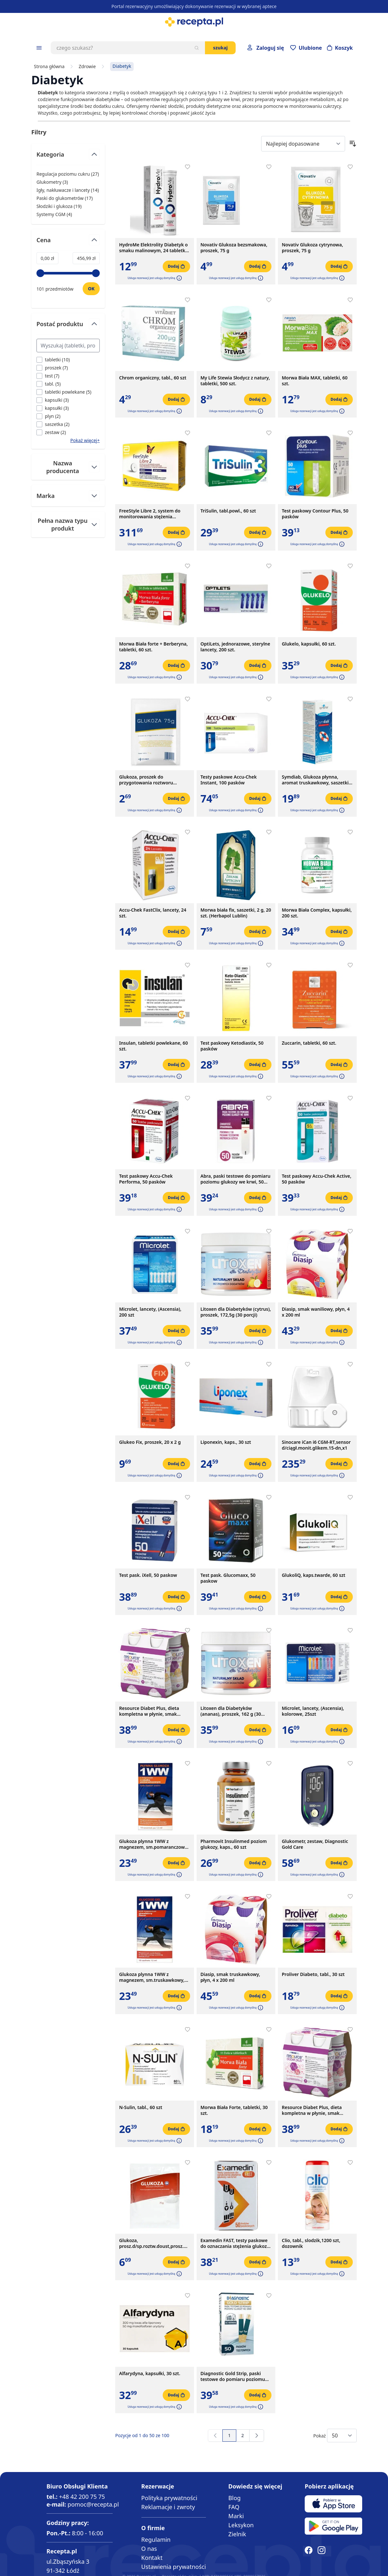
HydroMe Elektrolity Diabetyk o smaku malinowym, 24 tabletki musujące (153, 247)
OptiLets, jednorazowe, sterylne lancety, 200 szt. (235, 647)
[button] (178, 278)
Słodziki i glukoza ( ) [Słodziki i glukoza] (59, 206)
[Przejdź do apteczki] (306, 48)
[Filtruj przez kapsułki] (52, 408)
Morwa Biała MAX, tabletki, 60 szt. (315, 381)
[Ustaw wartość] (91, 288)
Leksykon (241, 2525)
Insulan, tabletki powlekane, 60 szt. (153, 1046)
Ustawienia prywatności (173, 2567)
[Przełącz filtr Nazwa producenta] (68, 467)
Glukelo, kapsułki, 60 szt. (309, 644)
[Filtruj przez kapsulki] (52, 400)
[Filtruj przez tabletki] (53, 359)
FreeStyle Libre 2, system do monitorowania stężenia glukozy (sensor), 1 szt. (149, 514)
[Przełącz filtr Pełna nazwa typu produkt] (68, 524)
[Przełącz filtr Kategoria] (68, 157)
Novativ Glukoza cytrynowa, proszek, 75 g (312, 247)
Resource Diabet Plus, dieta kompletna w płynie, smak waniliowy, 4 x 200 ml (149, 1711)
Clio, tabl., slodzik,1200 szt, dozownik (311, 2243)
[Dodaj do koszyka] (176, 266)
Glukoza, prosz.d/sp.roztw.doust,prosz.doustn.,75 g (154, 2243)
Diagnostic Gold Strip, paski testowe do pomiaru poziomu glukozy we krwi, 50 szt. (232, 2376)
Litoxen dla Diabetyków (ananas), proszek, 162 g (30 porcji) (230, 1711)
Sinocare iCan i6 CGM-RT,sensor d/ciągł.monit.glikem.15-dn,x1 (316, 1445)
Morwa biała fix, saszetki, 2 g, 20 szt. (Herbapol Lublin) (235, 913)
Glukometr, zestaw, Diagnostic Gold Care (315, 1844)
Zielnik (237, 2534)
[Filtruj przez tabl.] (48, 383)
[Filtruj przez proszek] (52, 367)
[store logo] (194, 22)
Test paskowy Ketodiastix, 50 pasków (231, 1046)
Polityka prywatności (169, 2498)
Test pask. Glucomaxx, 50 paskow (228, 1578)
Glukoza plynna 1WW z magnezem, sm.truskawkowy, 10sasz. (151, 1977)
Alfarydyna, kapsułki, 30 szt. (149, 2373)
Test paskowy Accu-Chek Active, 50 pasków (316, 1179)
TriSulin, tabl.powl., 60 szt (228, 511)
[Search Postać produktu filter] (68, 345)
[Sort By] (303, 143)
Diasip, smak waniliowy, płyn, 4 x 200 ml (316, 1312)
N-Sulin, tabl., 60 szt (140, 2107)
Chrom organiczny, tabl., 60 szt (152, 378)
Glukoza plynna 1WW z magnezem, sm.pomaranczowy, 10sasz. (153, 1844)
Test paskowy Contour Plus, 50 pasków (315, 514)
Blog (234, 2498)
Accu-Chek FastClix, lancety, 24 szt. (152, 913)
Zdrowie (87, 66)
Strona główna (49, 66)
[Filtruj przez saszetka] (52, 424)
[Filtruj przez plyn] (48, 416)
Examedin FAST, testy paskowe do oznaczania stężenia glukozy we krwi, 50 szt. (234, 2243)
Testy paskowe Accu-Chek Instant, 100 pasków (228, 780)
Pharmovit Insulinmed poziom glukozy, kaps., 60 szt (233, 1844)
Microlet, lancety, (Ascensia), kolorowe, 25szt (313, 1711)
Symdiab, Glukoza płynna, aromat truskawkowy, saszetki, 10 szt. (316, 780)
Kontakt (152, 2557)
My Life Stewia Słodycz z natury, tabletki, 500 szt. (235, 381)
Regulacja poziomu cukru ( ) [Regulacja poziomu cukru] (67, 174)
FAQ (233, 2507)
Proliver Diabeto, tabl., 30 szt (313, 1974)
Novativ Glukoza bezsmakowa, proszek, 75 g (233, 247)
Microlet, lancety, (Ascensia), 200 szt (150, 1312)
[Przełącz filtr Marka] (68, 495)
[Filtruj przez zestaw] (51, 432)
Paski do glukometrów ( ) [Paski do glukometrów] (64, 198)
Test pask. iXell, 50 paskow (148, 1575)
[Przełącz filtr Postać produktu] (68, 326)
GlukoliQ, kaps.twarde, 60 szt (313, 1575)
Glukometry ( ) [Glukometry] (52, 182)
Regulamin (156, 2539)
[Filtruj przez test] (47, 375)
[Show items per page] (342, 2435)
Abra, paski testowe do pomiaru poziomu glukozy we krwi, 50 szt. (235, 1179)
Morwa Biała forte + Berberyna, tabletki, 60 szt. (153, 647)
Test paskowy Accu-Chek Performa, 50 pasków (146, 1179)
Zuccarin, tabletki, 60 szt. (309, 1043)
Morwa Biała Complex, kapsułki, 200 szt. (317, 913)
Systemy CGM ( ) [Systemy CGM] (54, 214)
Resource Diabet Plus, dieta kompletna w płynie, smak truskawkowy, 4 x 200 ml (312, 2110)
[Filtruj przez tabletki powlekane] (63, 391)
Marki (236, 2516)
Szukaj (220, 48)
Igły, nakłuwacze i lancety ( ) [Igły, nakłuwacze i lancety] (67, 190)
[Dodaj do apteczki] (187, 167)
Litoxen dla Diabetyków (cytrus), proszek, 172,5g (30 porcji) (235, 1312)
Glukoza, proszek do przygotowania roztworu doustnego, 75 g (146, 780)
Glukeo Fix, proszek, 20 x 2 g (150, 1442)
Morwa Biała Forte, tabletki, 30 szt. (234, 2110)
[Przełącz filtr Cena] (68, 242)
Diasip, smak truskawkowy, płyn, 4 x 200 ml (230, 1977)
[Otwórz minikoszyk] (340, 48)
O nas (149, 2548)
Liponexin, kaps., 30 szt (225, 1442)
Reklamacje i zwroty (168, 2507)
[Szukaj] (196, 48)
